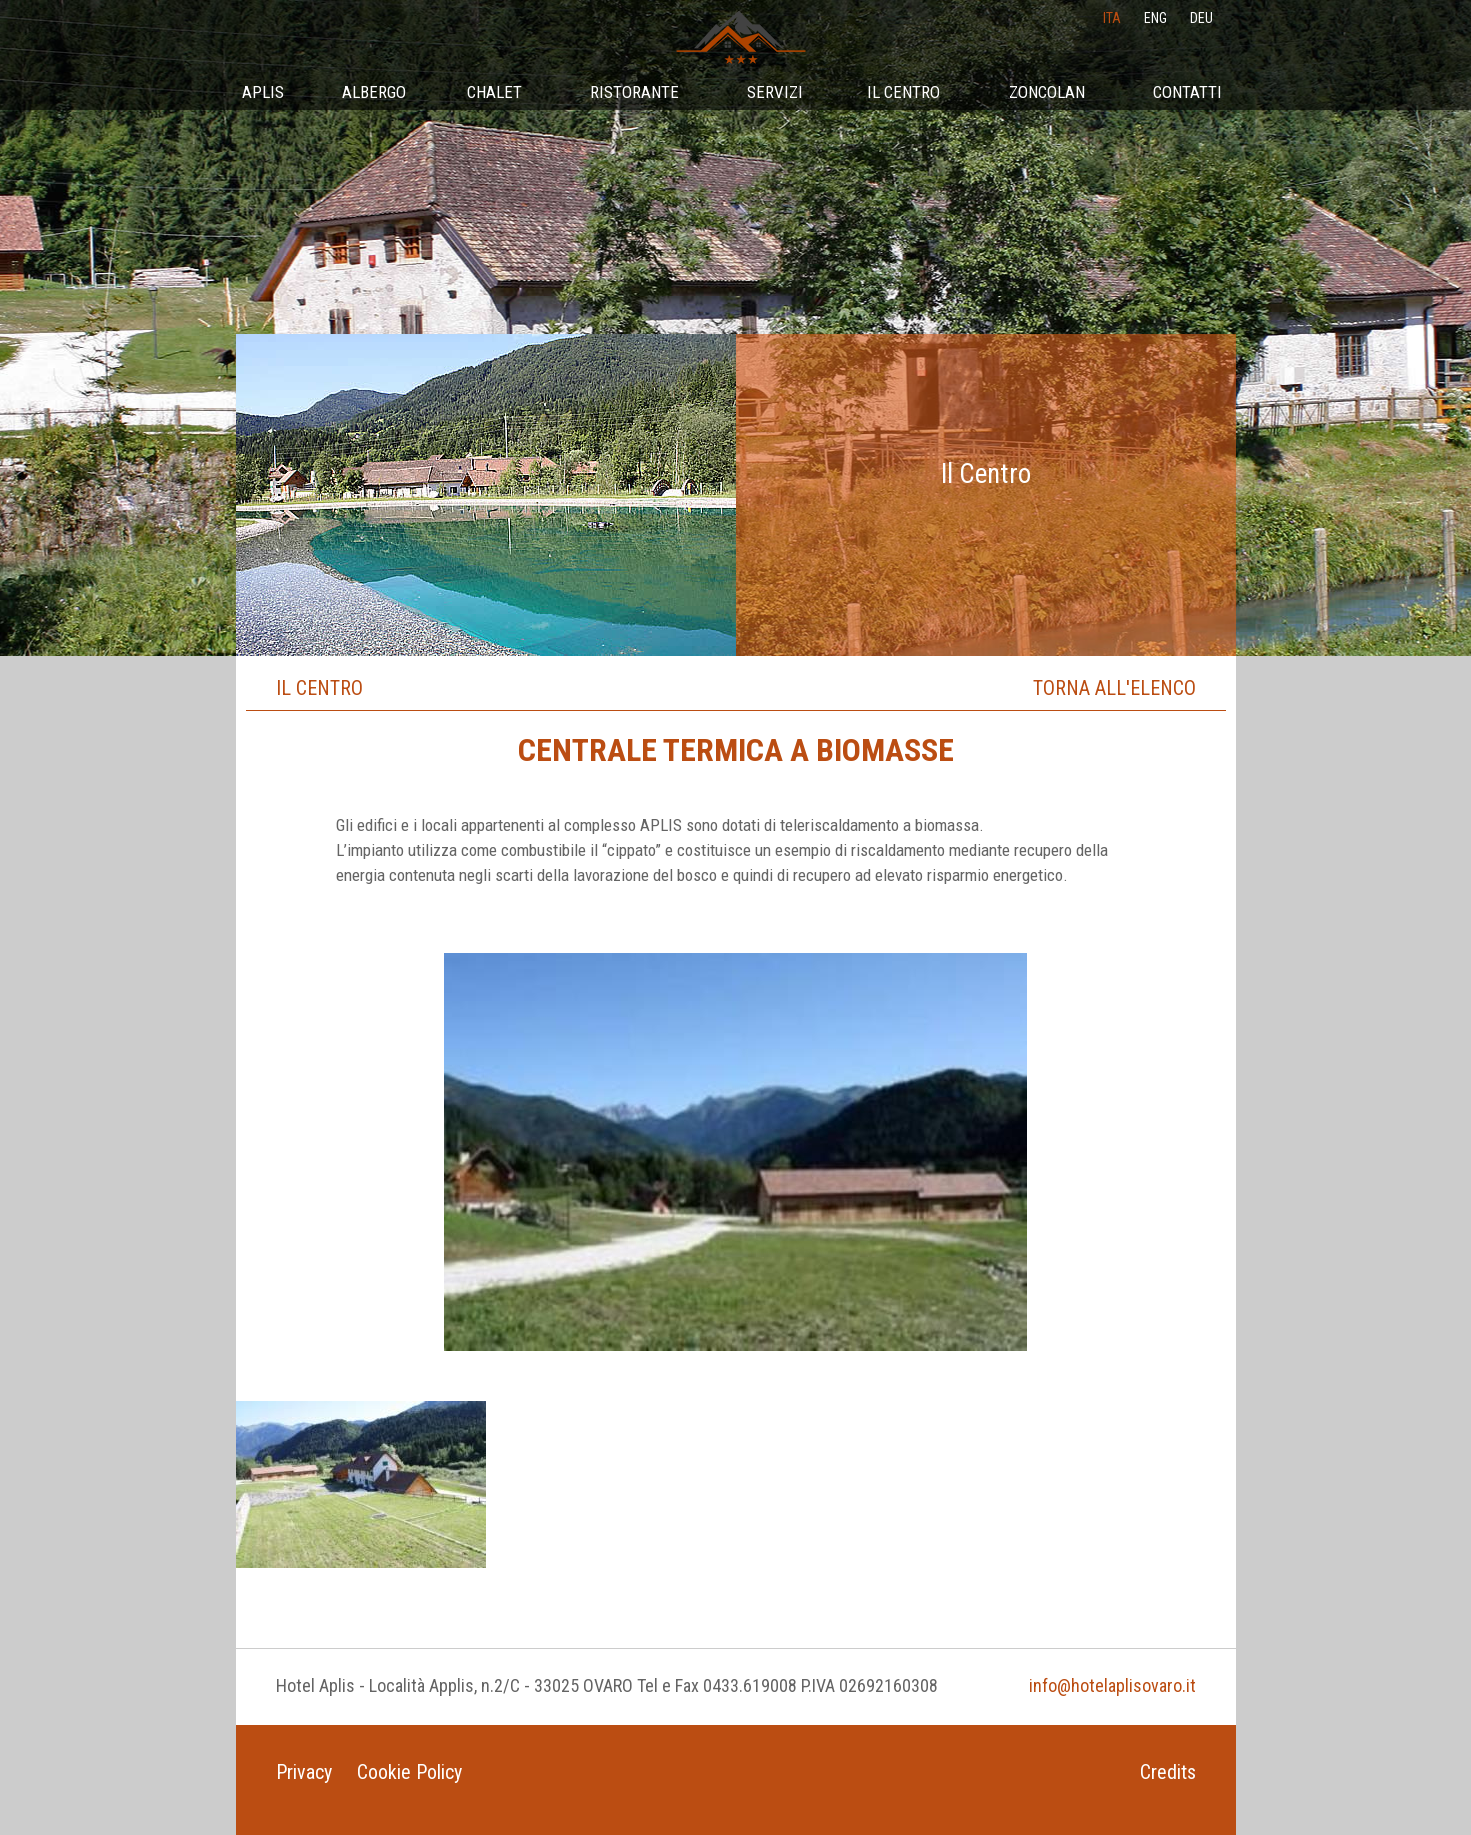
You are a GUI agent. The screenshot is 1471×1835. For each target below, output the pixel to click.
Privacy (304, 1772)
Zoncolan (1047, 92)
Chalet (494, 92)
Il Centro (903, 92)
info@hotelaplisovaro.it (1112, 1685)
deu (1201, 18)
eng (1155, 18)
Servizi (775, 92)
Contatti (1187, 92)
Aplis (263, 92)
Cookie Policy (409, 1772)
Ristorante (634, 92)
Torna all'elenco (1114, 688)
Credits (1168, 1772)
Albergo (374, 92)
